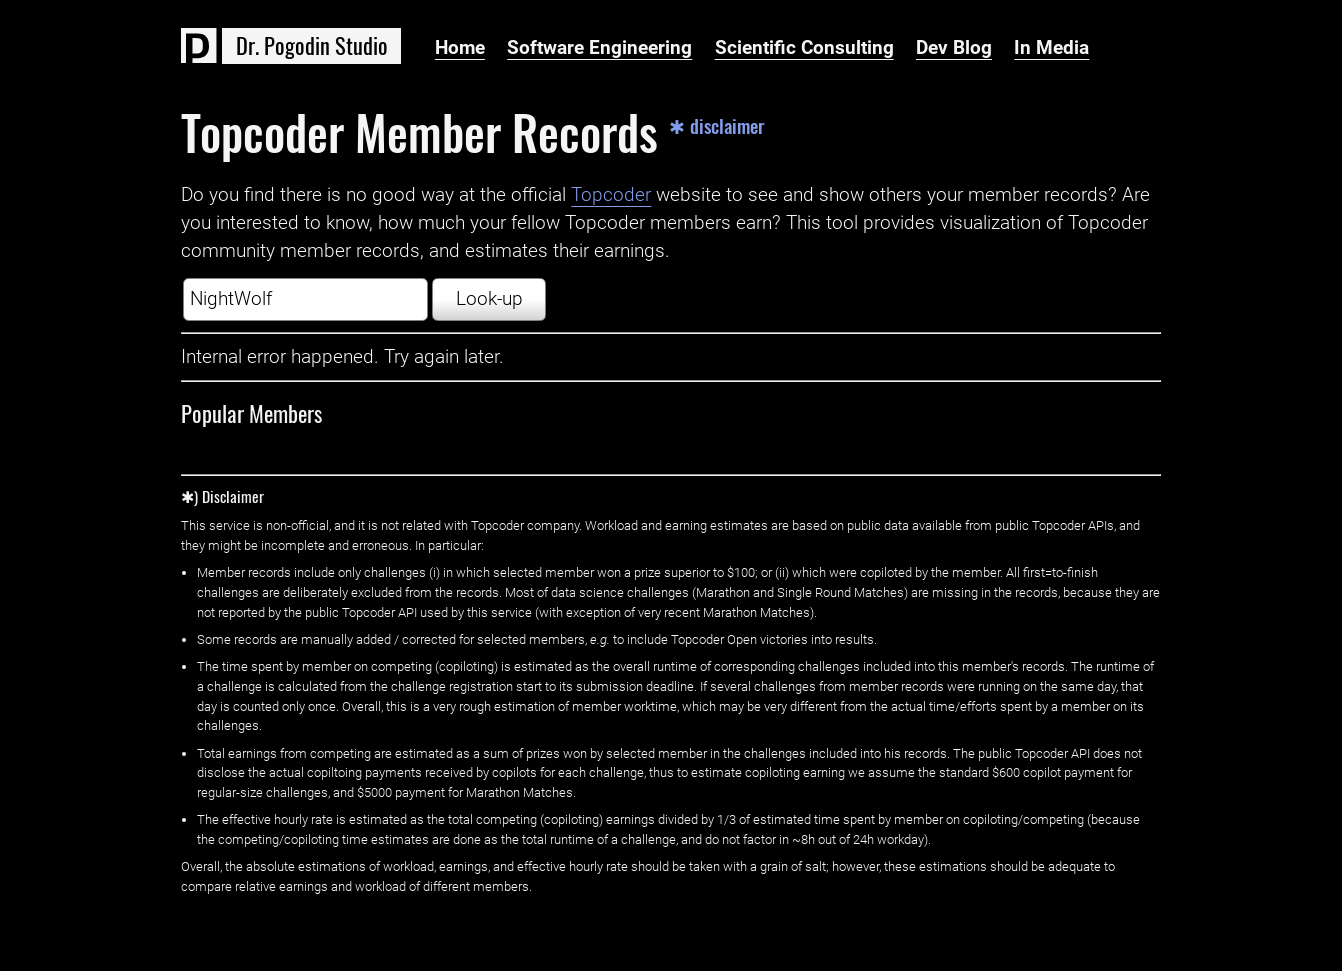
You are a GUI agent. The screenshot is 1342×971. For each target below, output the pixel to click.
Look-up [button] (489, 299)
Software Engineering (599, 48)
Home (460, 48)
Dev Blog (954, 48)
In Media (1051, 48)
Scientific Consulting (804, 48)
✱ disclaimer (717, 126)
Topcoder (611, 195)
